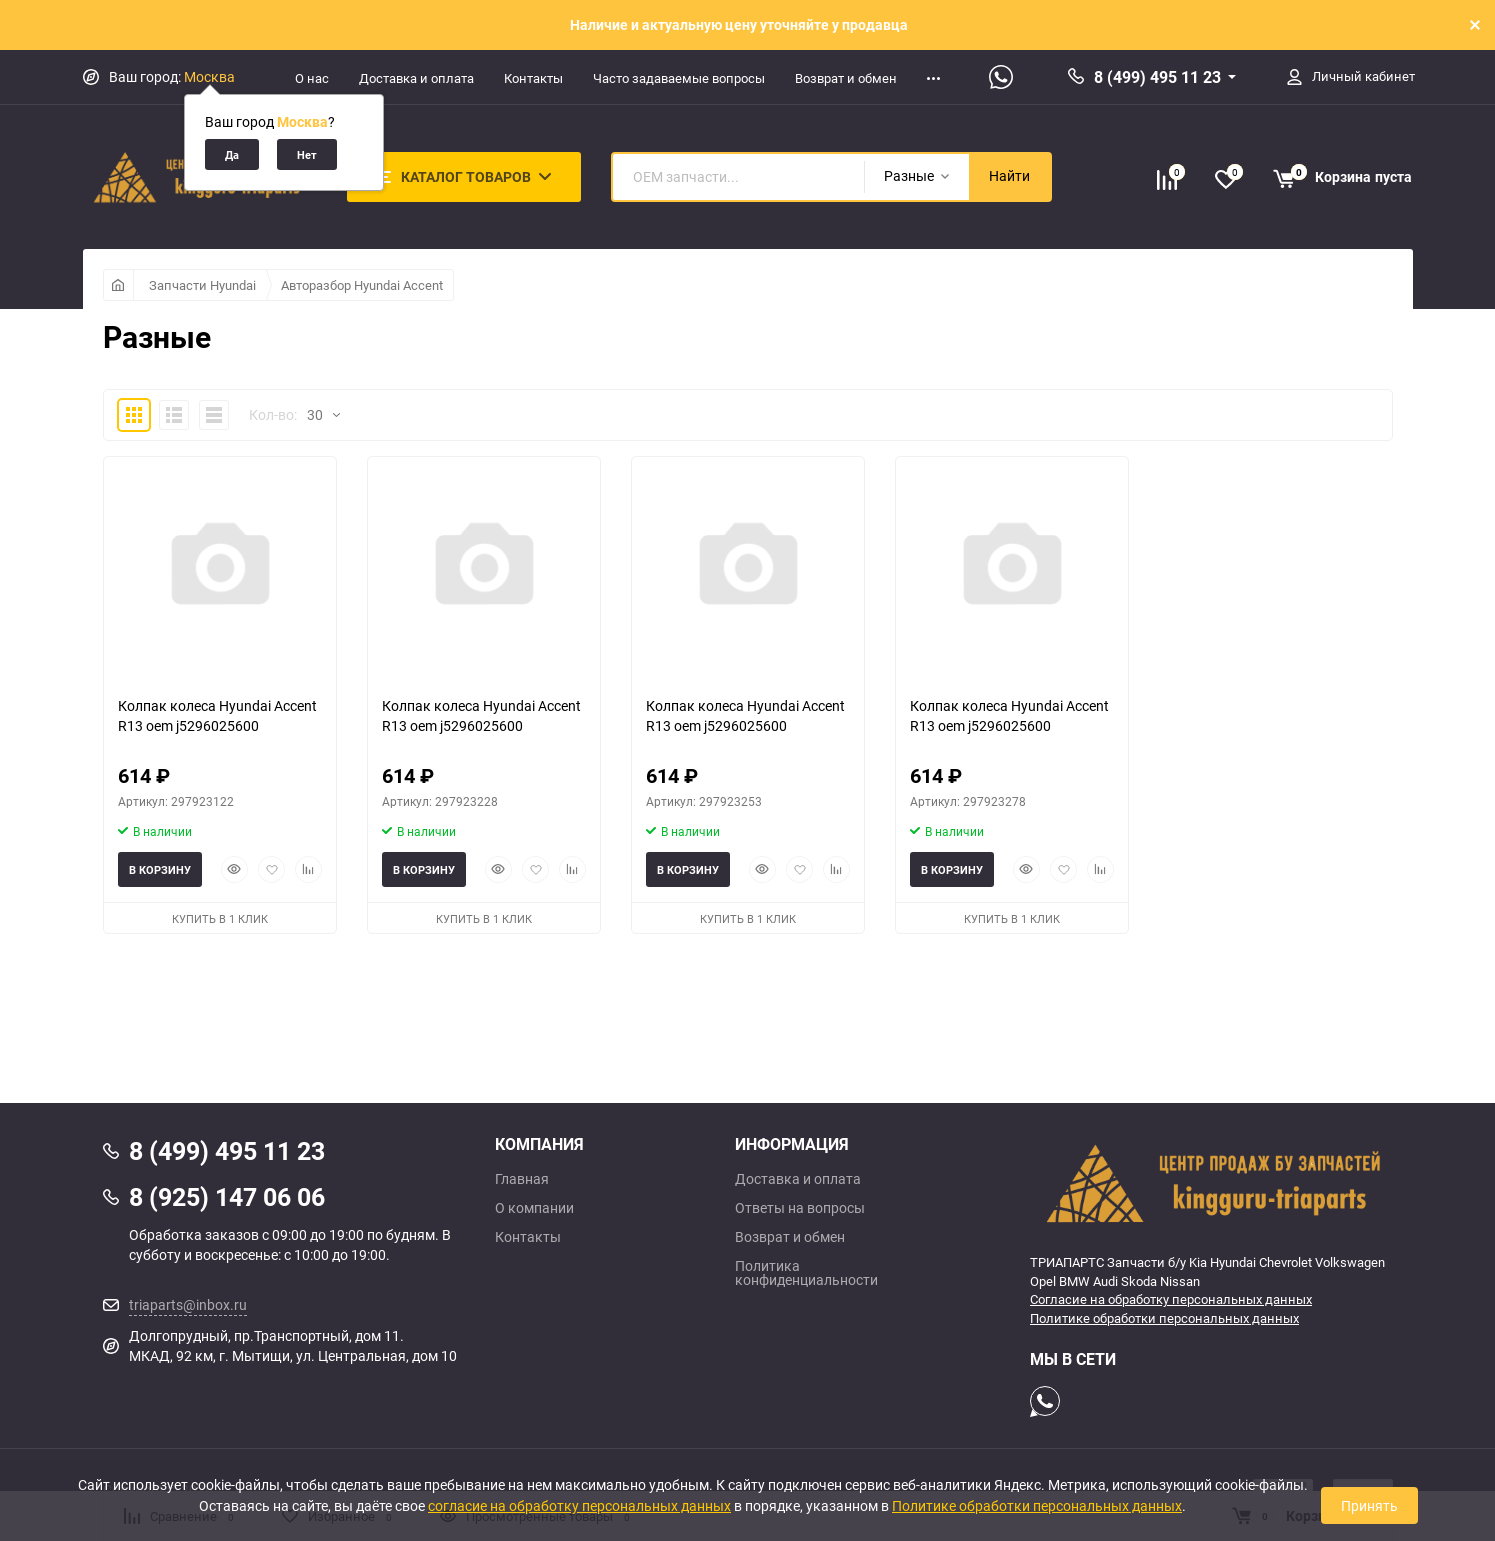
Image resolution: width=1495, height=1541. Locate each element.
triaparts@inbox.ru (188, 1304)
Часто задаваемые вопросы (679, 78)
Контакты (533, 78)
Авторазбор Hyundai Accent (362, 285)
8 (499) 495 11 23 (1157, 77)
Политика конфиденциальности (806, 1273)
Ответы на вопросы (800, 1208)
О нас (312, 78)
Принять (1369, 1505)
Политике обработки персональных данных (1164, 1318)
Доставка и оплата (416, 78)
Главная (522, 1179)
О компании (534, 1208)
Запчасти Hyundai (202, 285)
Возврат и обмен (846, 78)
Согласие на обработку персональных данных (1171, 1299)
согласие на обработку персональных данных (579, 1505)
